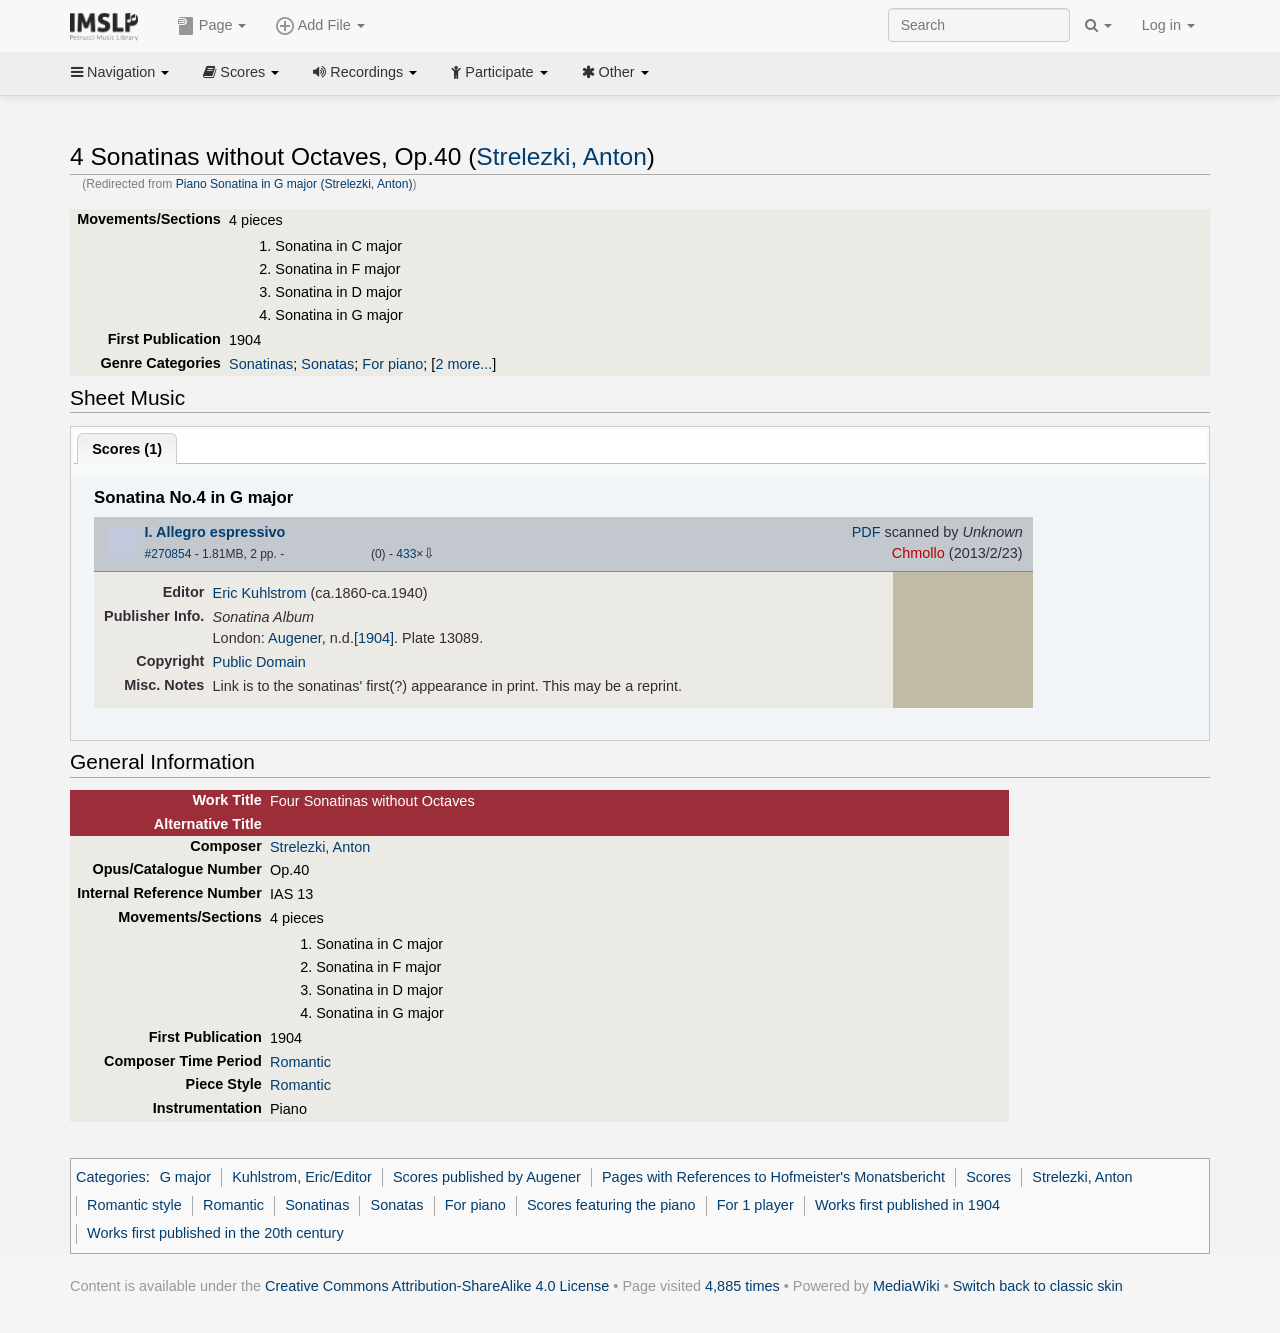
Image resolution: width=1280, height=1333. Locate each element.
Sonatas (327, 364)
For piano (392, 364)
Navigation (120, 72)
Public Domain (259, 662)
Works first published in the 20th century (215, 1233)
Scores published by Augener (487, 1177)
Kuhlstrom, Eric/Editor (302, 1177)
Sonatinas (261, 364)
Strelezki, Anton (561, 156)
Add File (320, 26)
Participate (499, 72)
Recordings (365, 72)
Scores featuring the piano (611, 1205)
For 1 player (755, 1205)
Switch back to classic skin (1038, 1286)
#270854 (168, 554)
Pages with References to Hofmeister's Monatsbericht (773, 1177)
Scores (241, 72)
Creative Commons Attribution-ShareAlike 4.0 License (437, 1286)
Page (212, 26)
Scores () (127, 449)
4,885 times (742, 1286)
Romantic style (134, 1205)
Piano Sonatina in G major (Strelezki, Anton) (294, 184)
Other (615, 72)
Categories (111, 1177)
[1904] (374, 638)
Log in (1168, 25)
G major (185, 1177)
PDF (866, 532)
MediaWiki (906, 1286)
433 (406, 554)
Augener (295, 638)
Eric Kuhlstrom (260, 593)
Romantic (300, 1062)
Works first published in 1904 (907, 1205)
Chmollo (918, 553)
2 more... (463, 364)
